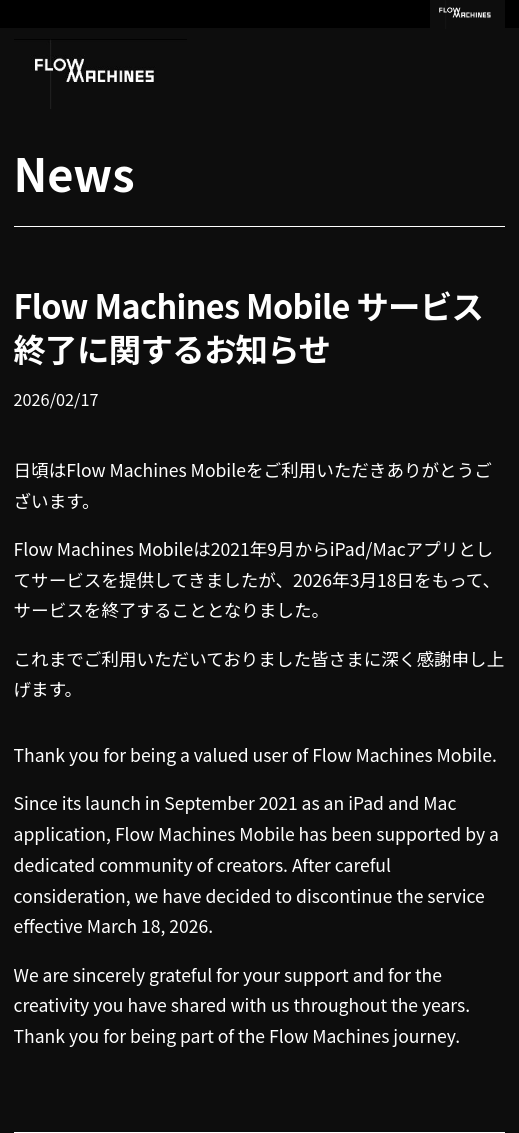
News (74, 172)
